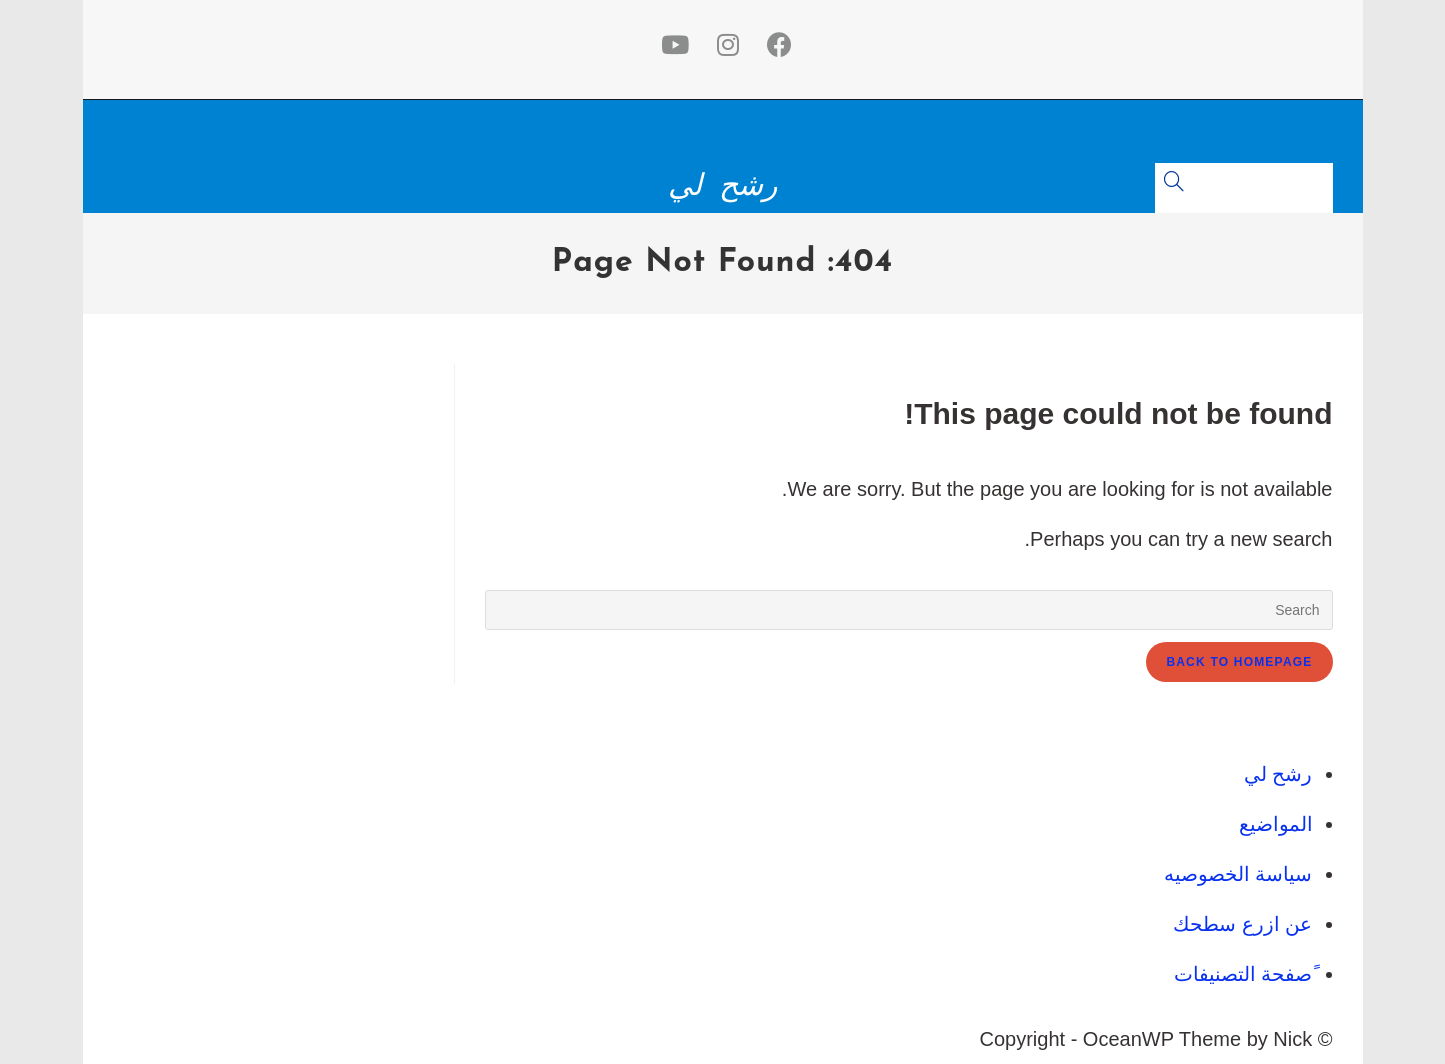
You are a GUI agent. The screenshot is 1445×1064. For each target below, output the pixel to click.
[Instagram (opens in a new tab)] (724, 45)
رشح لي (722, 185)
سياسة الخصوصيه (1238, 874)
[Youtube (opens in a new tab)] (671, 45)
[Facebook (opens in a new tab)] (775, 45)
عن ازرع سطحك (1242, 924)
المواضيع (1276, 824)
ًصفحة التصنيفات (1243, 974)
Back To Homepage (1239, 662)
